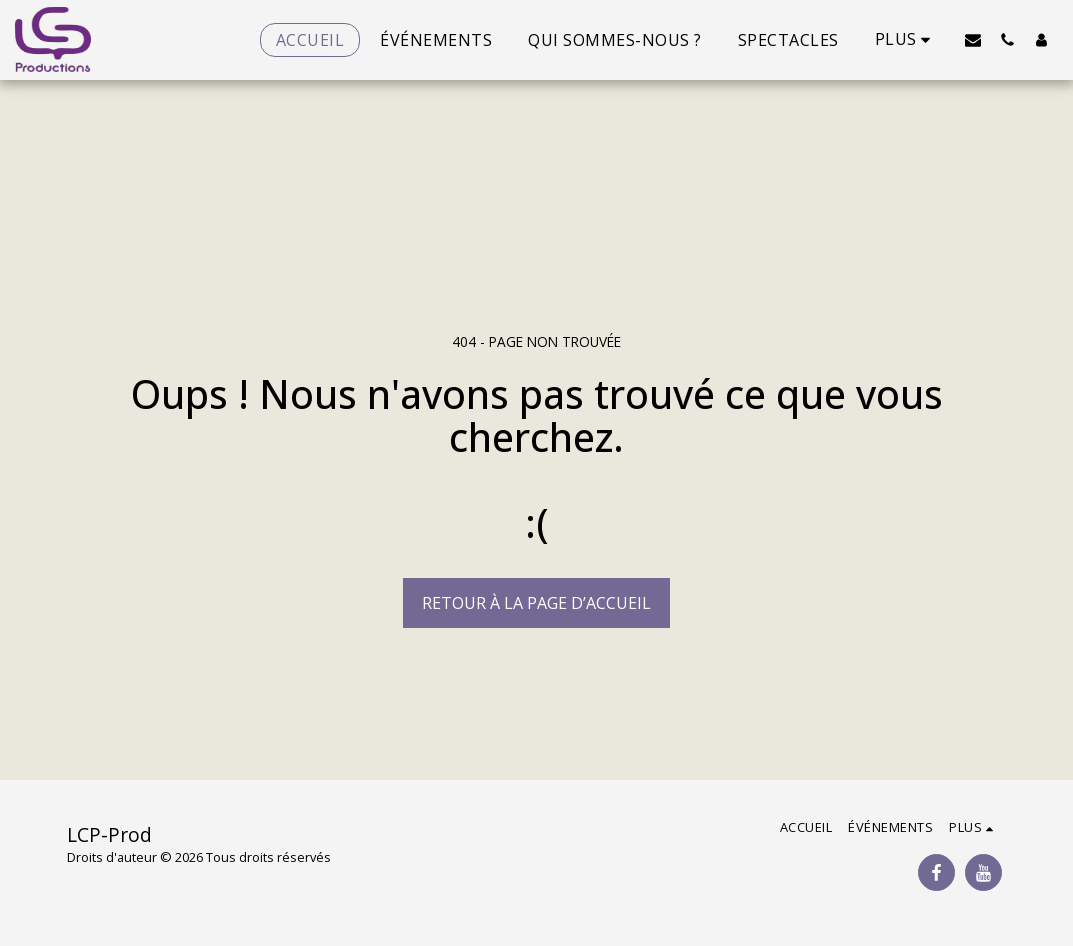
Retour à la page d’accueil (536, 603)
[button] (973, 39)
